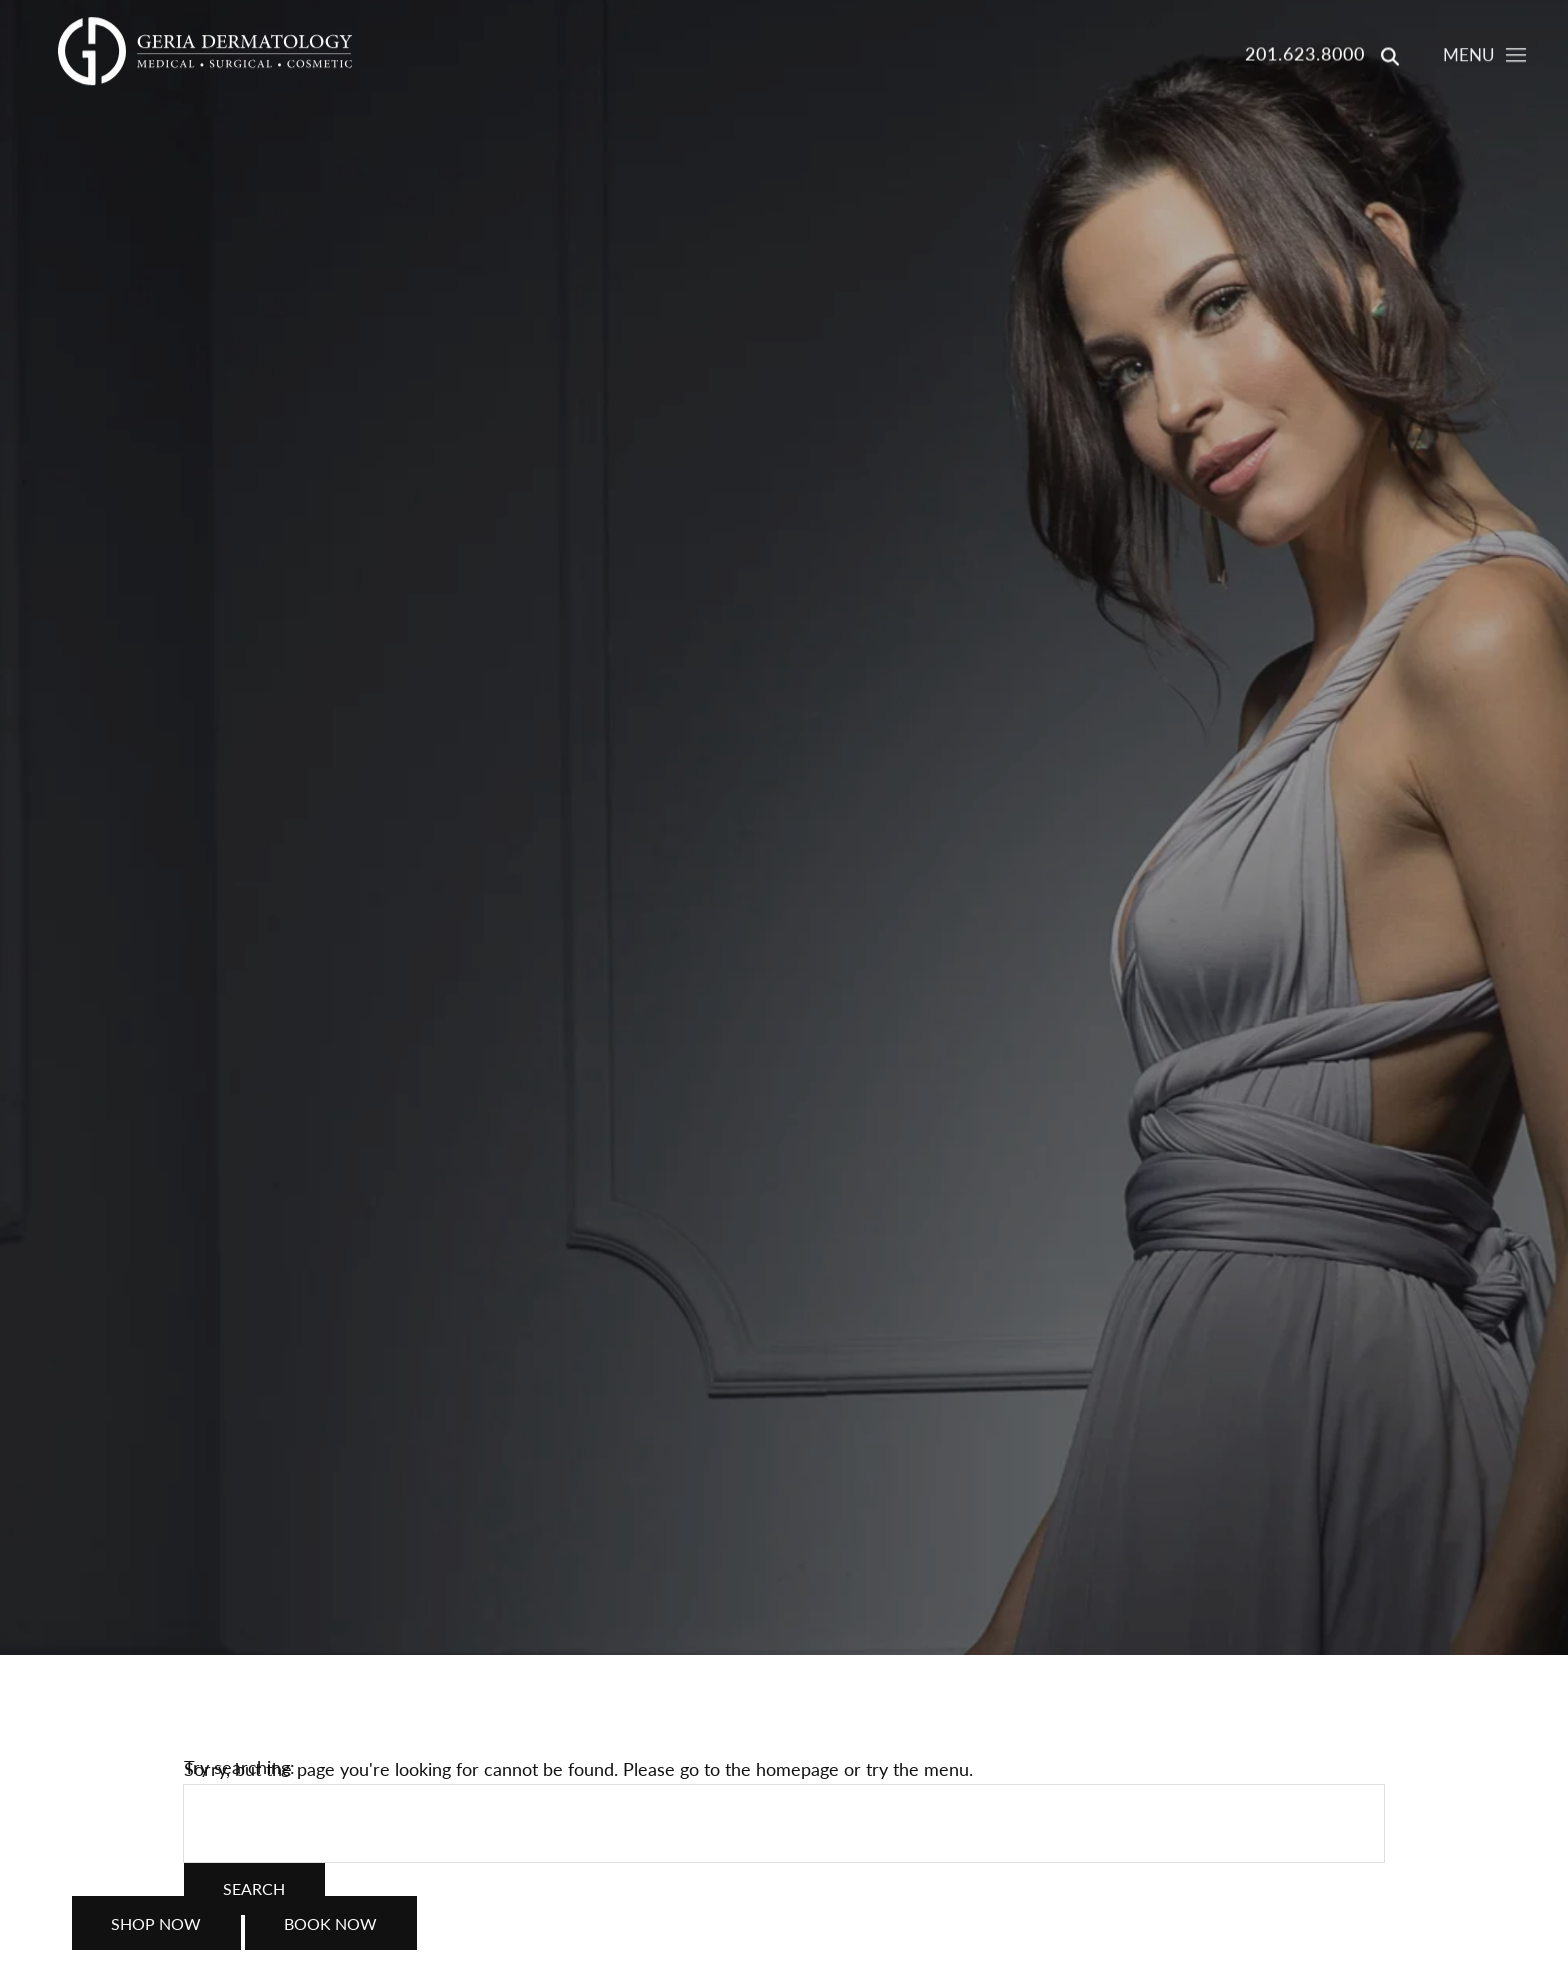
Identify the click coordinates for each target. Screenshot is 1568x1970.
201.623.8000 (1305, 54)
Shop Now (156, 1934)
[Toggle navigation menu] (1483, 58)
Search (254, 1888)
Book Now (330, 1934)
